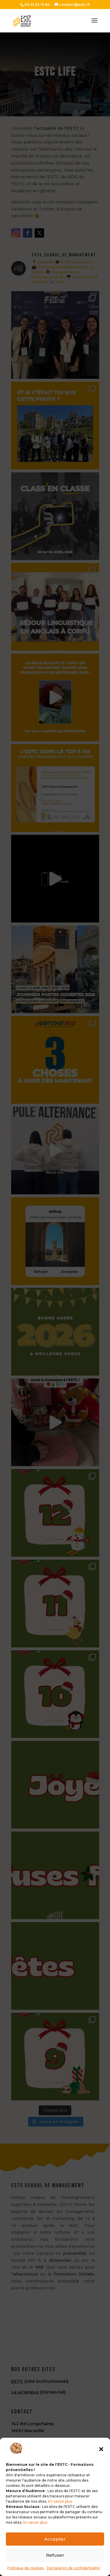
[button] (101, 2449)
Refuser (55, 2555)
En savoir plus (60, 2501)
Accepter (55, 2539)
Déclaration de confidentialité (73, 2568)
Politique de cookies (25, 2568)
